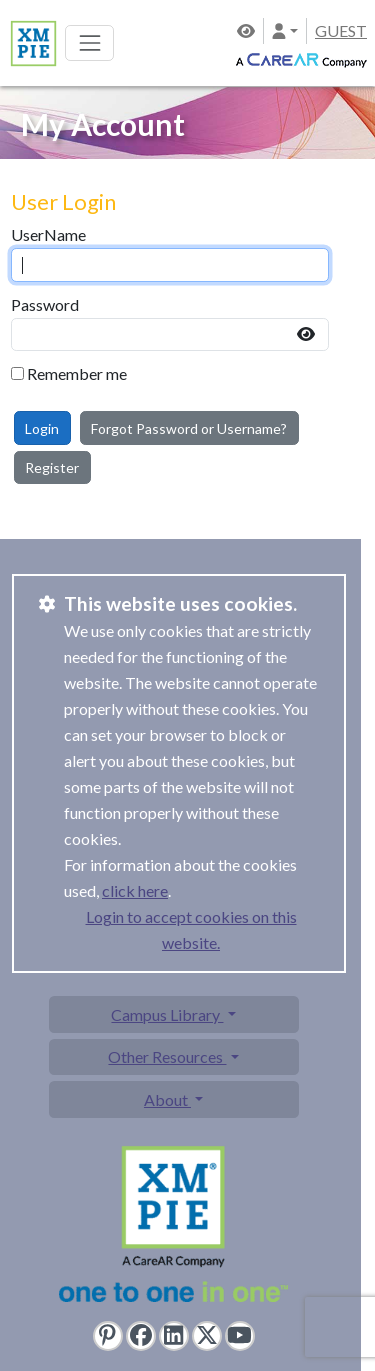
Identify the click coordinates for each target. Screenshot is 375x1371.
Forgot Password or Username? (189, 428)
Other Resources (167, 1056)
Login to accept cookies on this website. (191, 929)
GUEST (341, 30)
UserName (48, 234)
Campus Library (167, 1014)
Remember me (77, 373)
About (167, 1099)
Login (42, 428)
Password (45, 304)
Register (52, 467)
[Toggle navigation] (89, 42)
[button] (285, 30)
